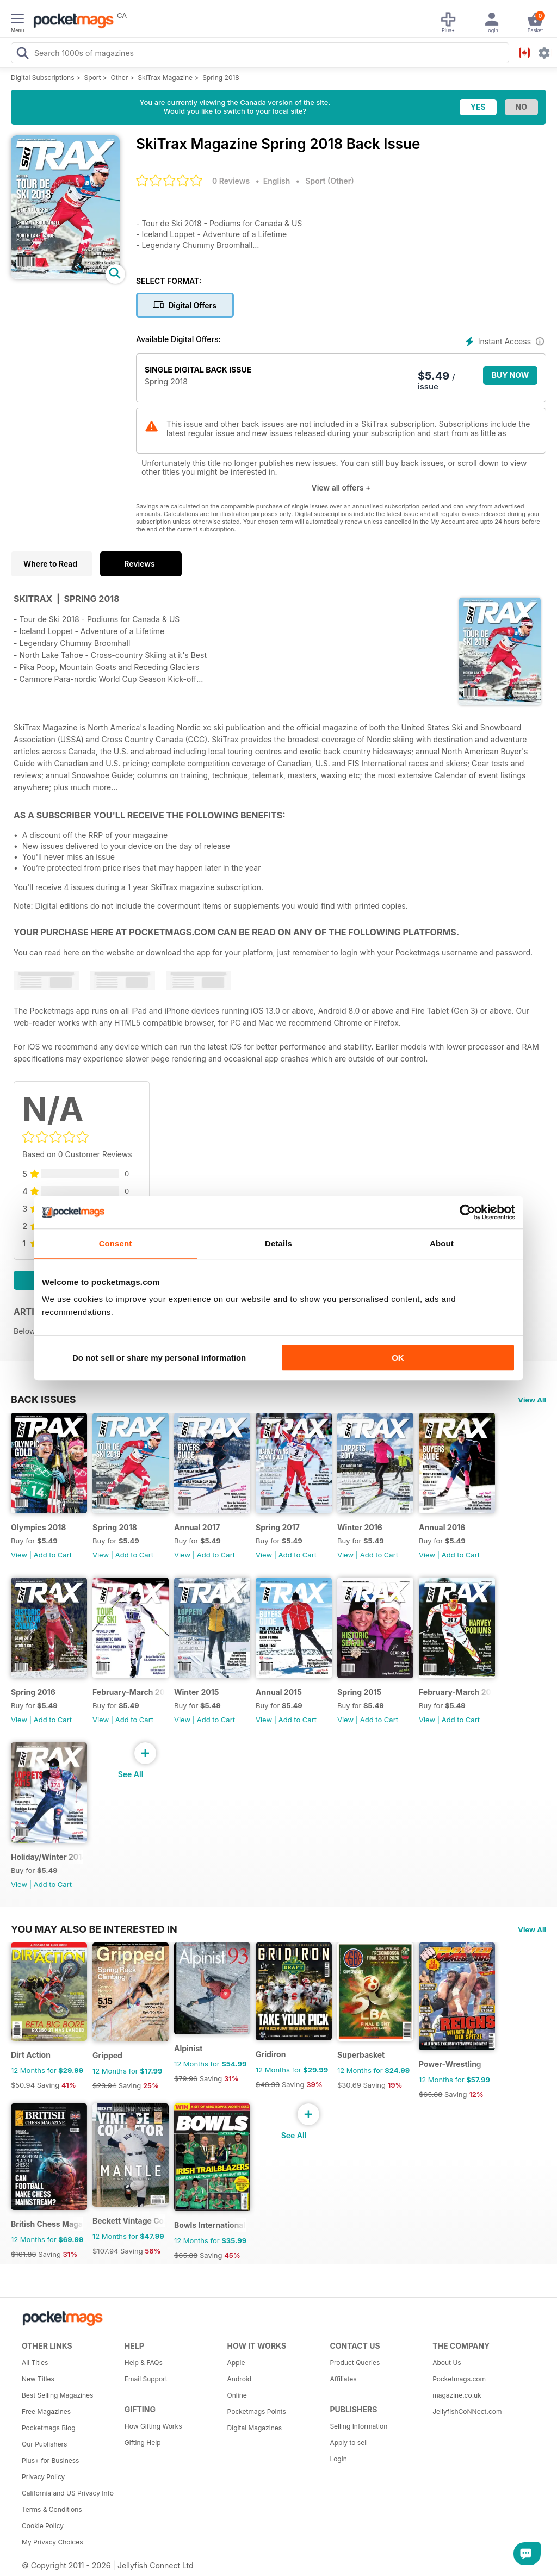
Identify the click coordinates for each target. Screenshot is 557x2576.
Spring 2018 (220, 77)
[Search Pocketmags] (22, 54)
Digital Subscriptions (43, 77)
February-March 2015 (455, 1692)
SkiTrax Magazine (165, 77)
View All (532, 1399)
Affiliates (343, 2379)
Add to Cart (53, 1554)
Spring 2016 (33, 1692)
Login (338, 2459)
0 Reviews (231, 180)
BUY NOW (510, 375)
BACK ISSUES (43, 1399)
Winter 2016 (359, 1527)
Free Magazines (46, 2411)
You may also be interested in (94, 1928)
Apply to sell (349, 2442)
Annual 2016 (442, 1527)
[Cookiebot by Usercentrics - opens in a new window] (467, 1212)
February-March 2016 (128, 1692)
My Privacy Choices (52, 2542)
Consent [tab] (115, 1243)
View (19, 1554)
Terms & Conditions (52, 2509)
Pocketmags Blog (49, 2428)
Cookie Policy (43, 2526)
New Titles (38, 2379)
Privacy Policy (43, 2477)
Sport (92, 77)
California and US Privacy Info (68, 2493)
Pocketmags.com (459, 2379)
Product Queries (355, 2362)
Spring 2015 (359, 1692)
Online (237, 2395)
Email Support (146, 2379)
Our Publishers (44, 2444)
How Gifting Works (153, 2426)
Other (119, 77)
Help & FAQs (144, 2362)
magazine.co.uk (456, 2395)
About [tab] (442, 1243)
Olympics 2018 (38, 1527)
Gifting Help (143, 2442)
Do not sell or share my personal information (159, 1357)
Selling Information (358, 2426)
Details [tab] (278, 1243)
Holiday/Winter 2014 (47, 1856)
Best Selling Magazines (57, 2395)
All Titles (35, 2362)
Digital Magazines (254, 2428)
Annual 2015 (279, 1692)
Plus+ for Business (50, 2460)
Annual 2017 (197, 1527)
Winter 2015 (196, 1692)
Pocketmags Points (256, 2411)
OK (398, 1357)
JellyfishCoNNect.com (467, 2411)
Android (239, 2379)
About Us (446, 2362)
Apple (236, 2362)
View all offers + (340, 487)
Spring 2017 (278, 1527)
